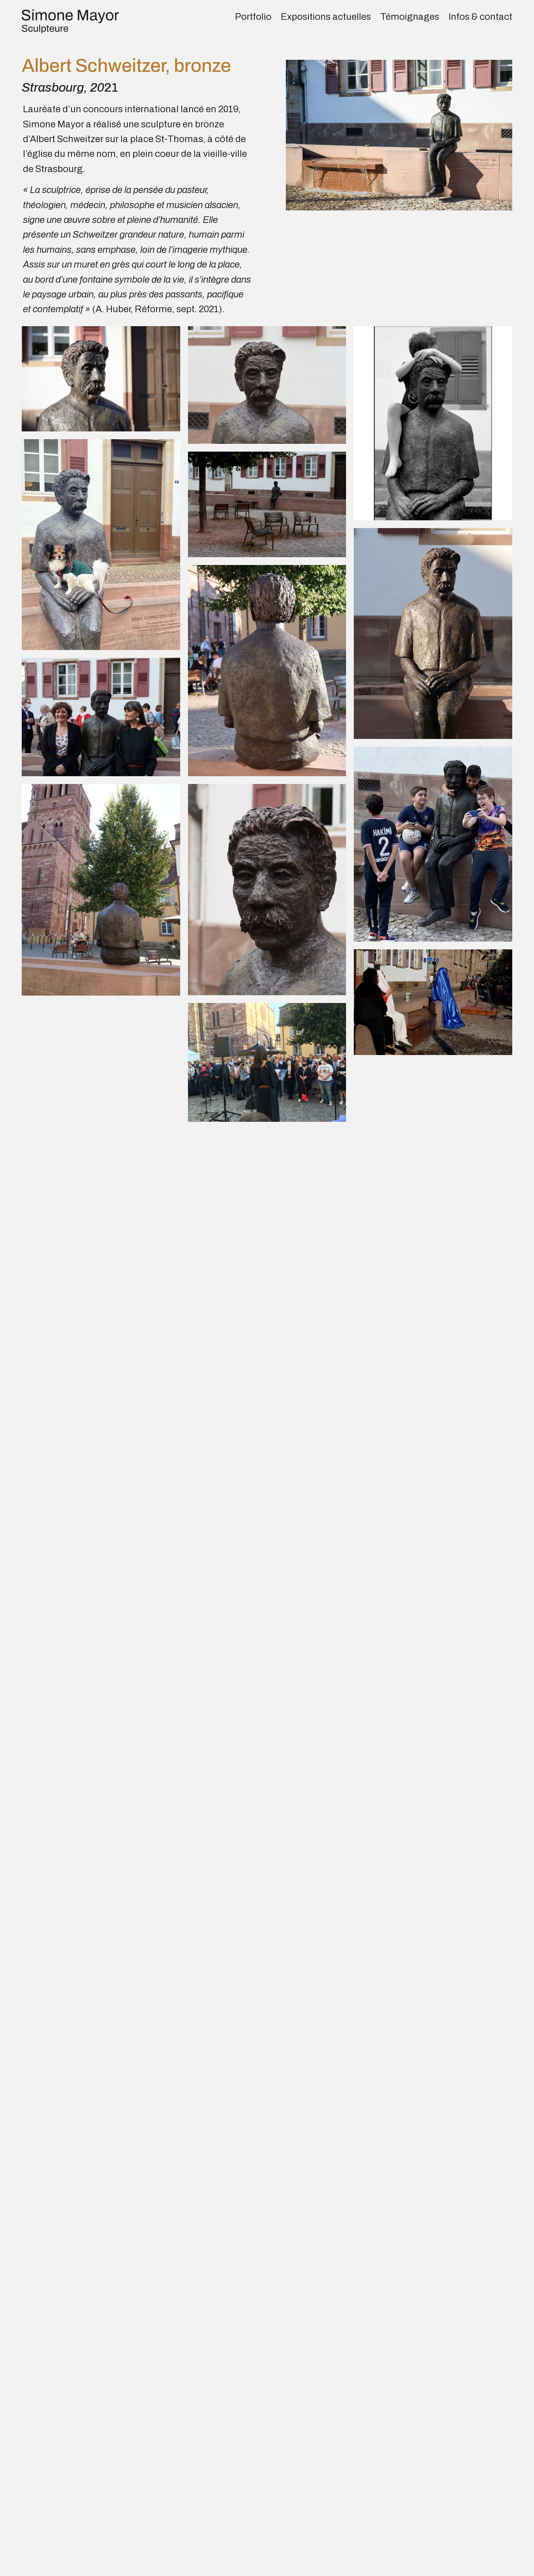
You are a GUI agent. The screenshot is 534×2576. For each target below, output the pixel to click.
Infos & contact (480, 17)
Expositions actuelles (326, 17)
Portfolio (253, 17)
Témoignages (409, 17)
